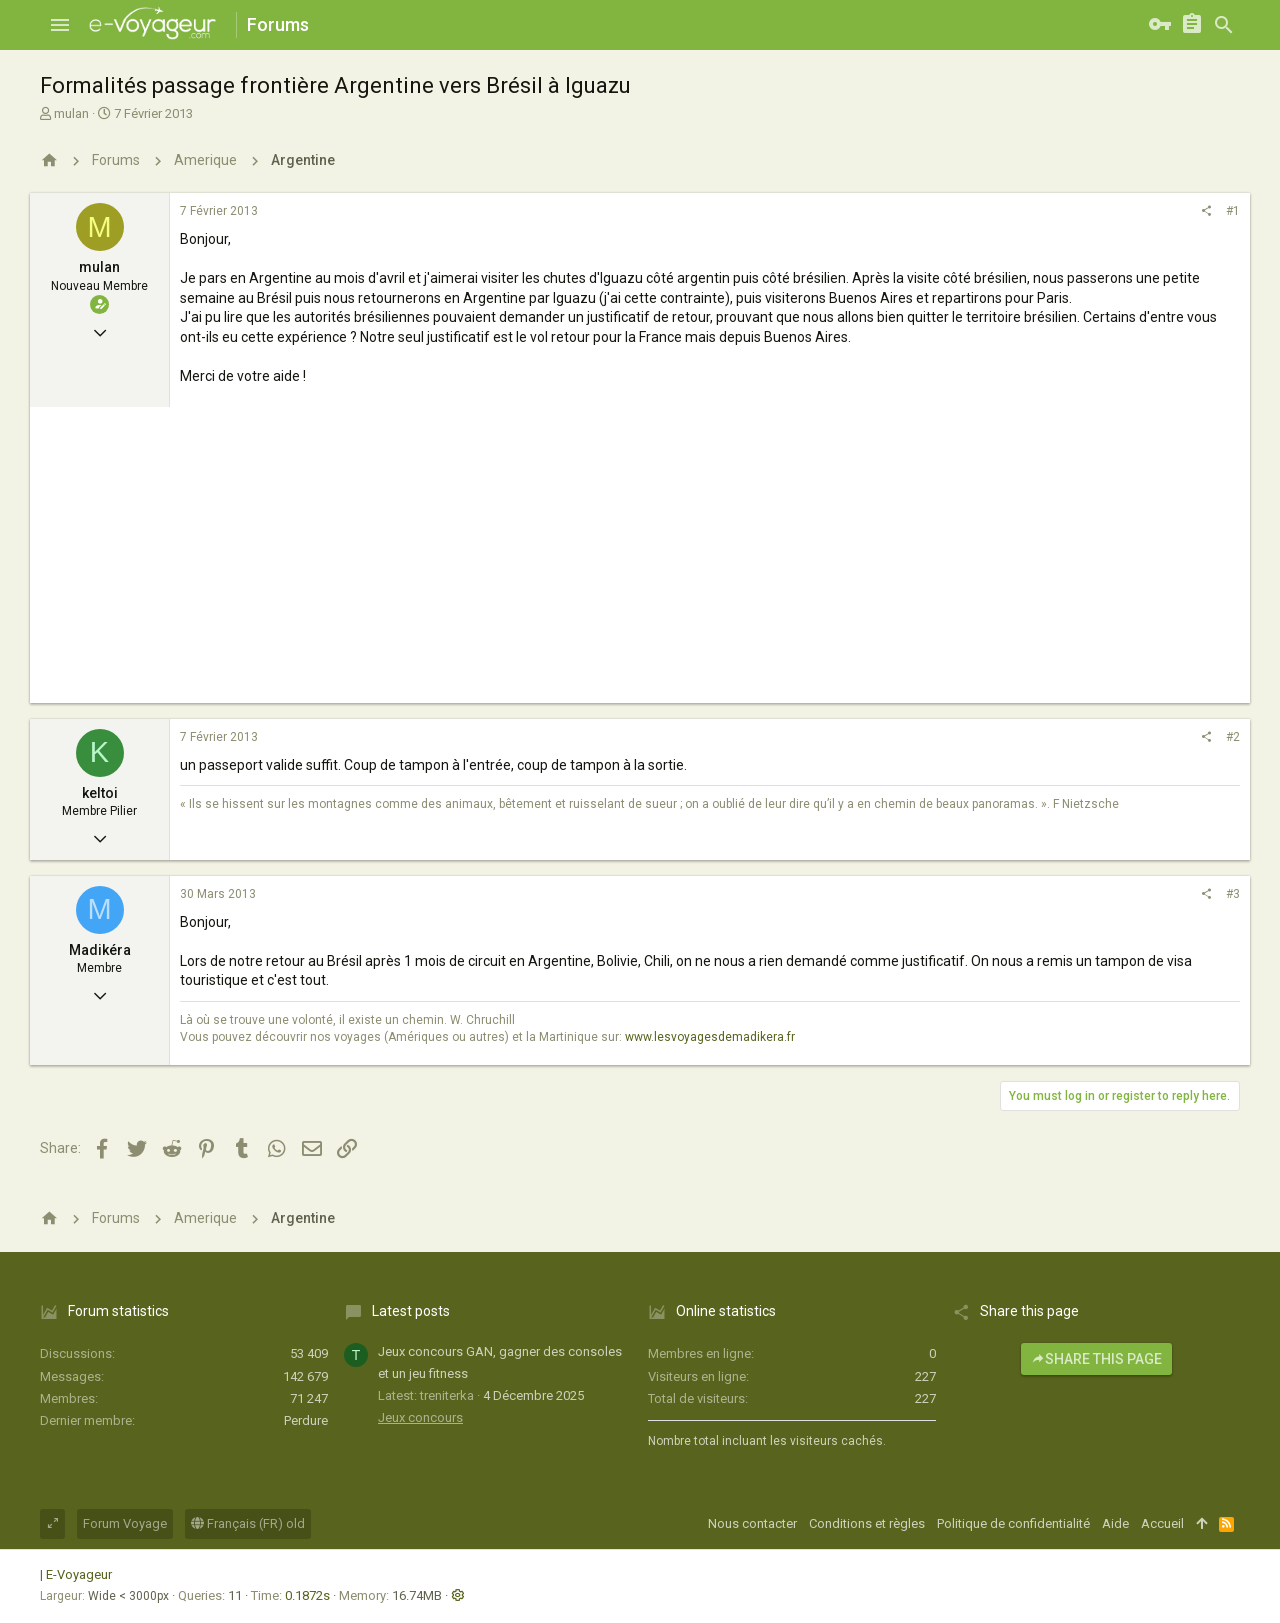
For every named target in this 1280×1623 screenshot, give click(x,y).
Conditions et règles (867, 1523)
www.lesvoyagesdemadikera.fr (710, 1037)
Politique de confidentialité (1013, 1523)
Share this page (1096, 1359)
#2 (1233, 737)
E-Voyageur (79, 1574)
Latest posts (411, 1311)
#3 (1233, 894)
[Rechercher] (1224, 25)
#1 (1233, 211)
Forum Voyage (125, 1523)
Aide (1115, 1523)
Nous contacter (752, 1523)
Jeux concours (420, 1417)
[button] (60, 25)
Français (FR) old (248, 1523)
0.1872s (307, 1595)
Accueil (1162, 1523)
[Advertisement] (640, 563)
